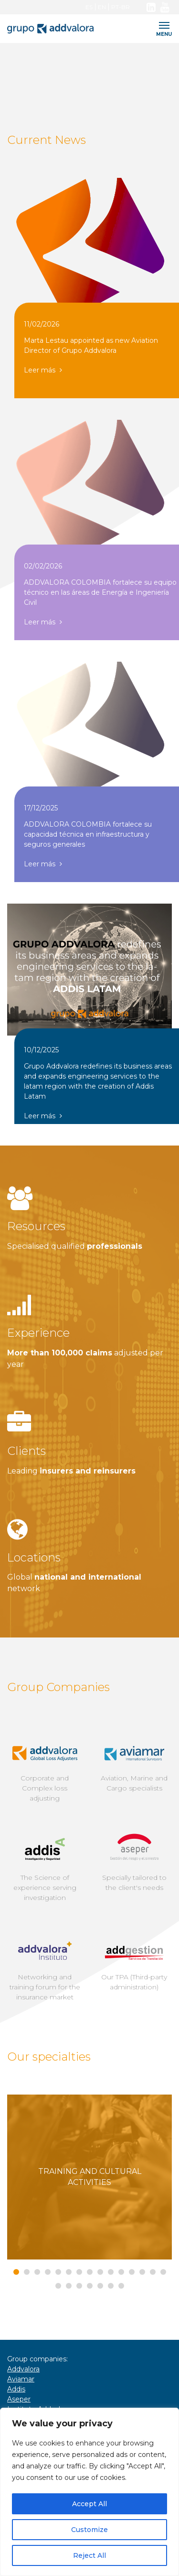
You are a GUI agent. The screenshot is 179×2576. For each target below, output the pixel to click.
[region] (89, 2492)
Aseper (19, 2399)
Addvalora (23, 2369)
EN (102, 7)
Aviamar (20, 2379)
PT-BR (120, 7)
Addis (16, 2389)
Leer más (43, 370)
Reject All (89, 2555)
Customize (89, 2529)
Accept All (89, 2504)
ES (89, 7)
